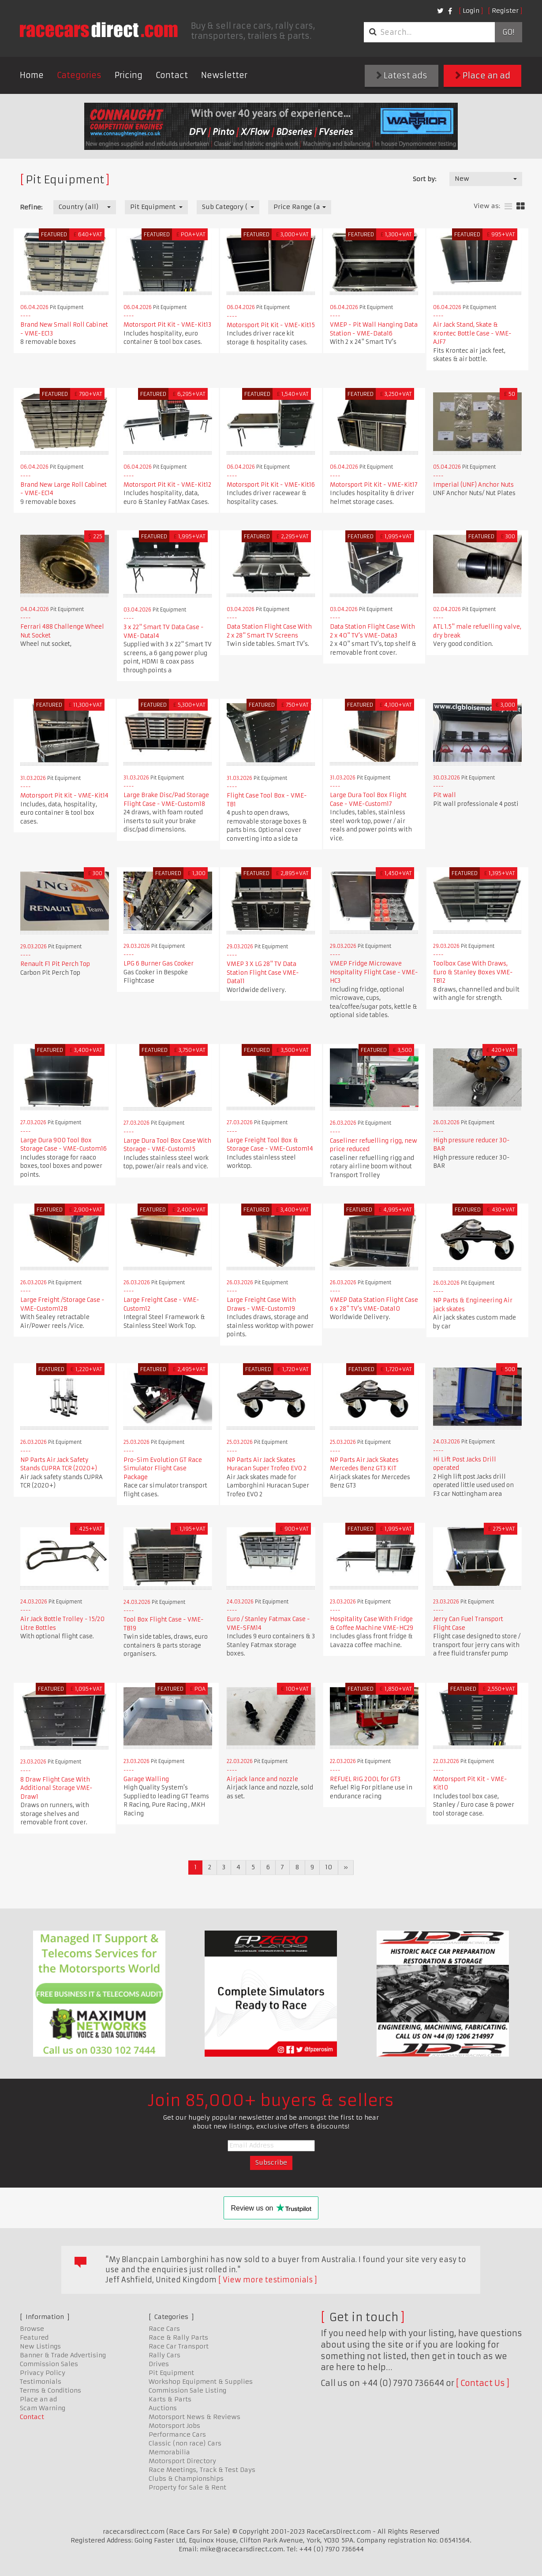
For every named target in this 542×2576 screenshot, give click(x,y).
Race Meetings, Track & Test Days (202, 2470)
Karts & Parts (170, 2399)
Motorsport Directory (182, 2461)
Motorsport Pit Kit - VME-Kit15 (271, 325)
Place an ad (482, 76)
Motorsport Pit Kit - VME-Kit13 (167, 324)
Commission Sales (49, 2364)
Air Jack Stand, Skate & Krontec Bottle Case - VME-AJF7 (472, 333)
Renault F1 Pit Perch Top (55, 964)
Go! (508, 32)
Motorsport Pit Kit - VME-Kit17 (374, 484)
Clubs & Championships (186, 2479)
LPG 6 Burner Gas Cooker (158, 963)
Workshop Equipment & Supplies (201, 2382)
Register (505, 11)
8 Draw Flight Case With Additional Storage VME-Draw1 (56, 1788)
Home (32, 75)
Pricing (128, 75)
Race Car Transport (179, 2346)
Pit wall (444, 795)
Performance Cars (177, 2434)
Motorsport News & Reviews (194, 2417)
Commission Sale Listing (187, 2390)
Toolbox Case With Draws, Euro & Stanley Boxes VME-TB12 (473, 972)
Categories (79, 75)
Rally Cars (164, 2355)
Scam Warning (42, 2408)
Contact (172, 75)
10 (329, 1867)
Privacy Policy (42, 2373)
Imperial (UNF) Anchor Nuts (473, 484)
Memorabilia (169, 2452)
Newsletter (224, 75)
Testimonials (40, 2382)
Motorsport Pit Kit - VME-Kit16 (271, 484)
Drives (159, 2364)
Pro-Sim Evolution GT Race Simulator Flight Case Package (162, 1468)
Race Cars (164, 2329)
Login (471, 11)
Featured (34, 2337)
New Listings (40, 2346)
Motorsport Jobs (174, 2426)
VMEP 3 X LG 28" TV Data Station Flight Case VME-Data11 (263, 972)
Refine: (31, 207)
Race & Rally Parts (178, 2337)
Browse (32, 2329)
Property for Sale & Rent (187, 2487)
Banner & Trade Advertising (63, 2355)
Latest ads (401, 76)
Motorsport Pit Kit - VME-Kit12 (167, 484)
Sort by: (424, 179)
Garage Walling (146, 1779)
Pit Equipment (171, 2373)
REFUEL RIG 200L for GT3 (365, 1779)
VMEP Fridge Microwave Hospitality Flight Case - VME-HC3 (374, 972)
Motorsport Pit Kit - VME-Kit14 (64, 795)
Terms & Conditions (50, 2390)
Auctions (163, 2408)
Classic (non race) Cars (185, 2443)
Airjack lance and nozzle (262, 1779)
